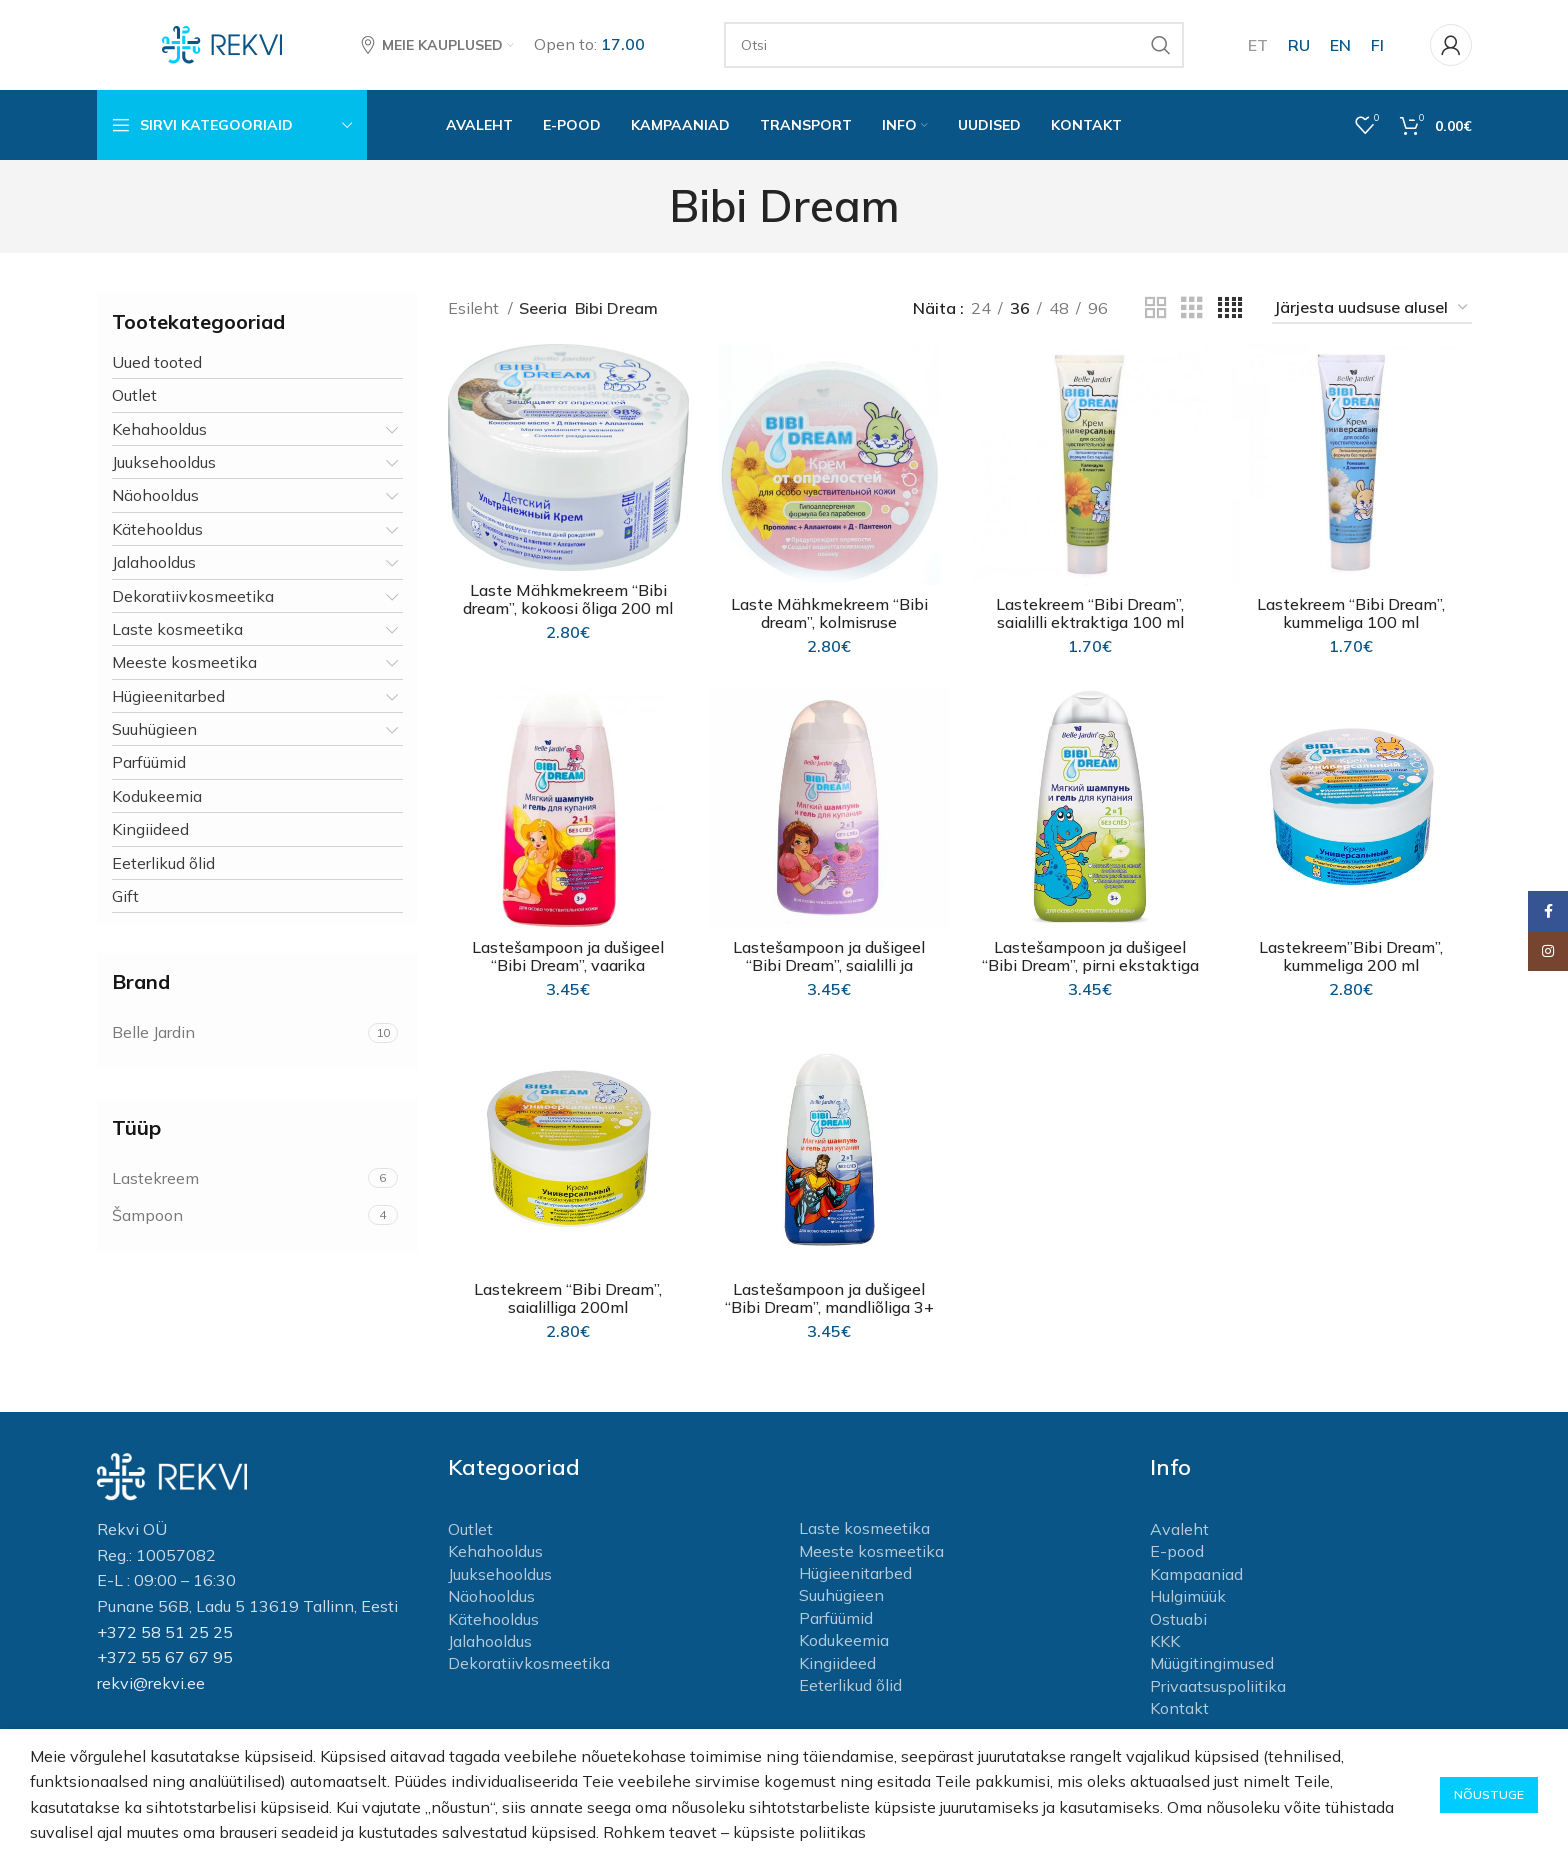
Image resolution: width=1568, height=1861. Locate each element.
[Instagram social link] (1548, 951)
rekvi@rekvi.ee (151, 1683)
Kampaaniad (1196, 1574)
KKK (1165, 1641)
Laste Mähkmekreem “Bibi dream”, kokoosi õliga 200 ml (568, 599)
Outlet (134, 395)
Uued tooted (157, 362)
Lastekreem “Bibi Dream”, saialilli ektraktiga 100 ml (1090, 613)
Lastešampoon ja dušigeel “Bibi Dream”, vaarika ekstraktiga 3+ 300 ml (568, 965)
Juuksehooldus (164, 462)
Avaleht (1179, 1529)
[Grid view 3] (1192, 308)
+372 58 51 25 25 (165, 1632)
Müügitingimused (1212, 1663)
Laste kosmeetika (177, 629)
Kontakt (1179, 1708)
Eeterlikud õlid (163, 863)
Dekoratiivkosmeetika (193, 596)
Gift (125, 896)
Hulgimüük (1188, 1596)
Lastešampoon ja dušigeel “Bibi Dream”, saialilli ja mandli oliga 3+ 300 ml (829, 965)
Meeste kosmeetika (184, 662)
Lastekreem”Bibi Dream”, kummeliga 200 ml (1351, 956)
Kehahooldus (159, 429)
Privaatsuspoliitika (1218, 1686)
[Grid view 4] (1230, 308)
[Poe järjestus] (1372, 308)
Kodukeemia (157, 796)
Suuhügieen (154, 729)
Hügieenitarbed (168, 696)
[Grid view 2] (1156, 308)
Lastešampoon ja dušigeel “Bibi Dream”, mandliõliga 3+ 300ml (829, 1307)
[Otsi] (954, 45)
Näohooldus (155, 495)
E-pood (1177, 1551)
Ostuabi (1178, 1619)
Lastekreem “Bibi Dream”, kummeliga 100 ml (1351, 613)
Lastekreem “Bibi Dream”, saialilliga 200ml (568, 1298)
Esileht (475, 308)
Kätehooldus (157, 529)
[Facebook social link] (1548, 911)
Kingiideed (150, 829)
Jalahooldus (154, 562)
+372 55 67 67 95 (165, 1657)
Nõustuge (1489, 1794)
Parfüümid (149, 762)
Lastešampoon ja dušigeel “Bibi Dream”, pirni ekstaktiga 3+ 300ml (1090, 965)
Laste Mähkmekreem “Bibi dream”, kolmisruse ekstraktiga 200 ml (829, 622)
